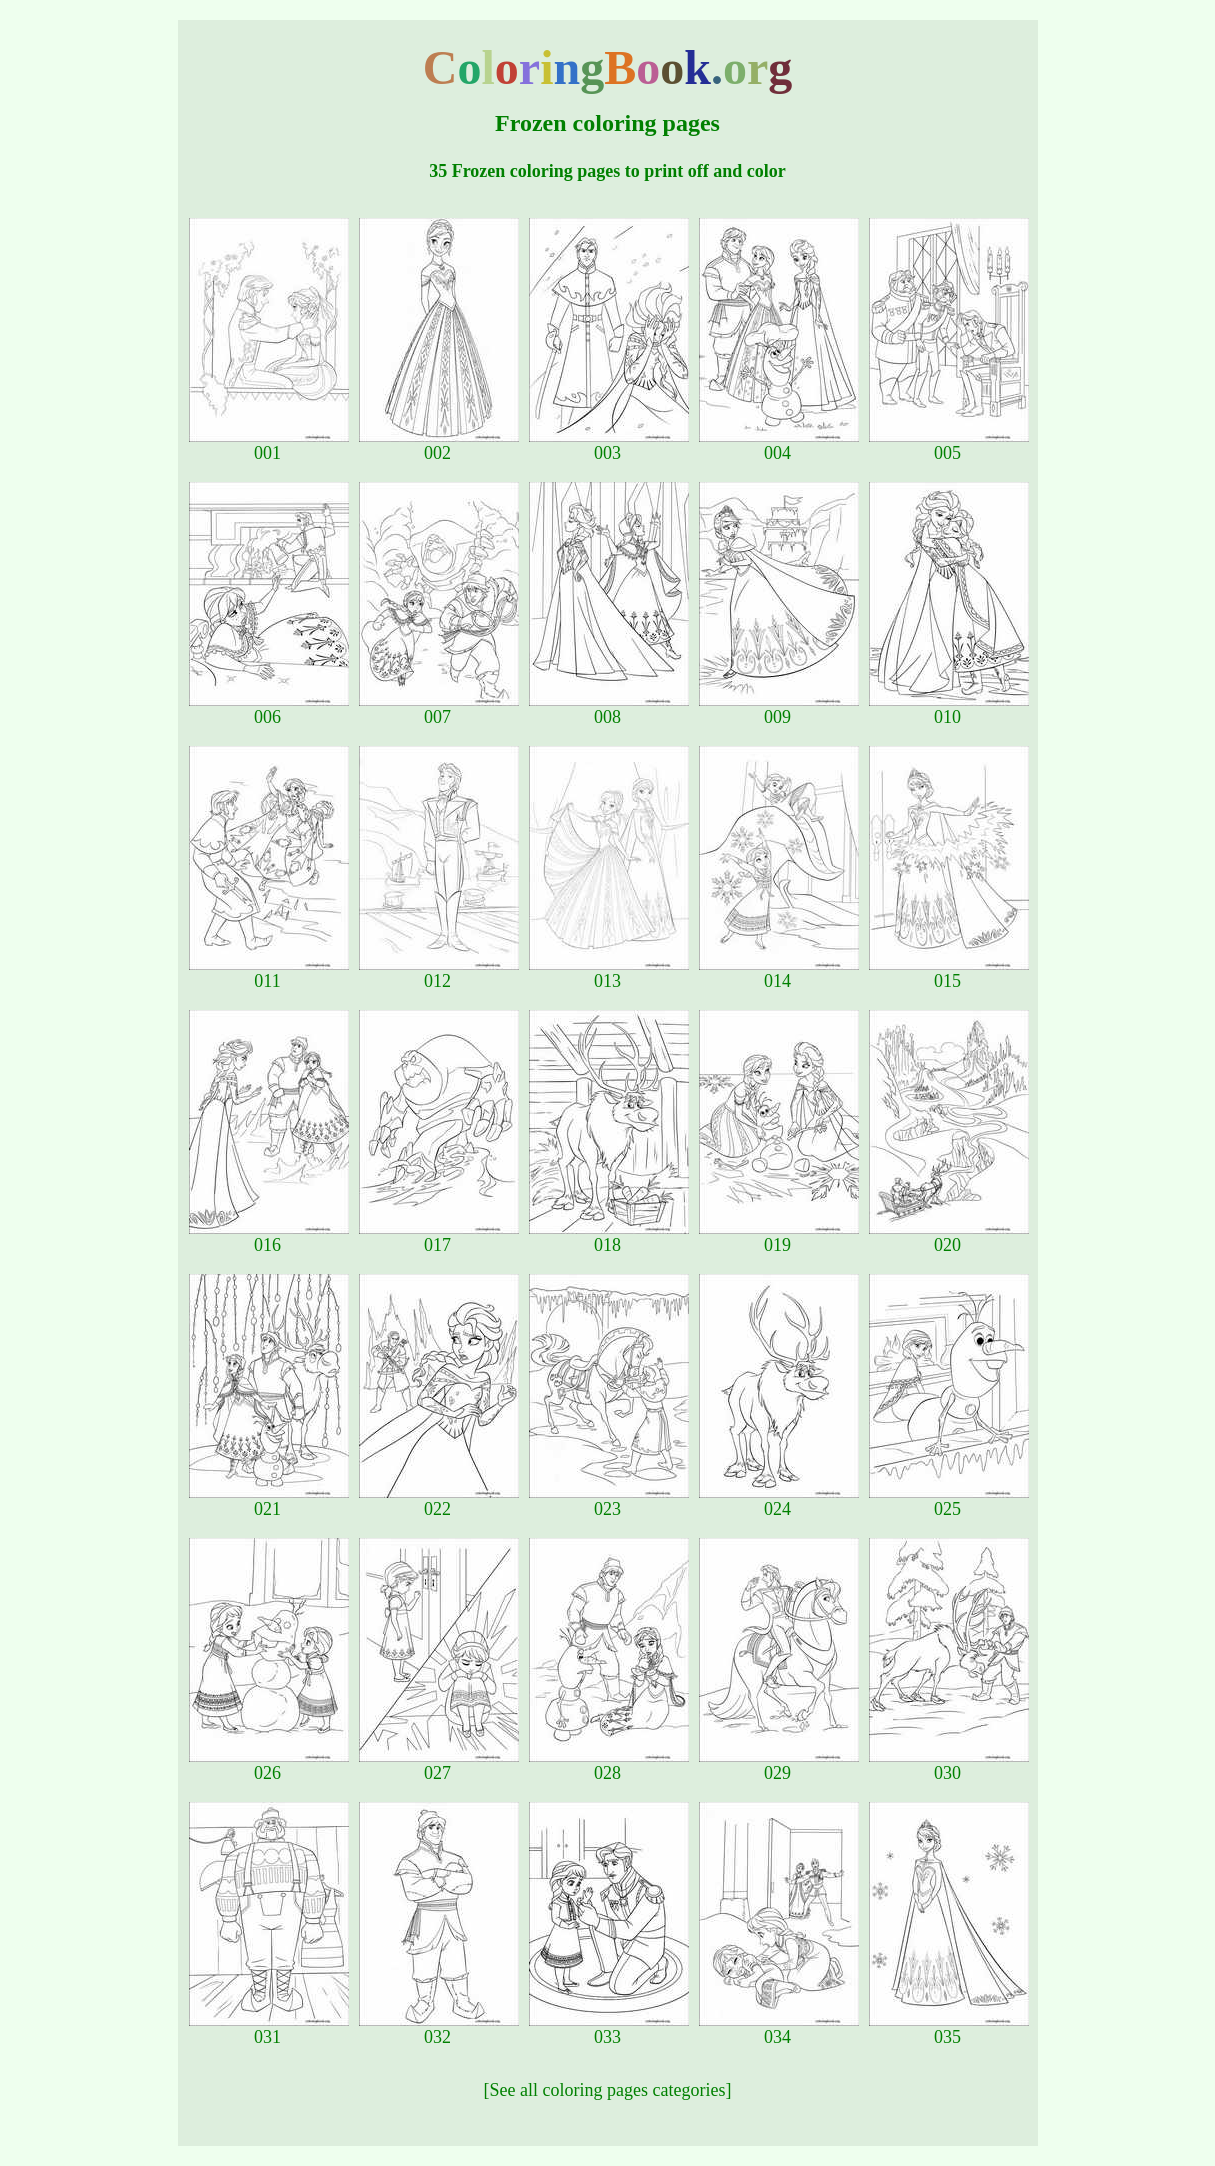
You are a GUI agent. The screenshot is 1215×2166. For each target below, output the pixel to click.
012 (439, 973)
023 (609, 1501)
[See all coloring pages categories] (608, 2090)
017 (439, 1237)
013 (609, 973)
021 (269, 1501)
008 (609, 709)
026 (269, 1765)
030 (949, 1765)
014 (779, 973)
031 (269, 2029)
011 (269, 973)
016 (269, 1237)
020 (949, 1237)
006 (269, 709)
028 (609, 1765)
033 (609, 2029)
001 (269, 445)
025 (949, 1501)
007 (439, 709)
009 (779, 709)
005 (949, 445)
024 (779, 1501)
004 (779, 445)
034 (779, 2029)
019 (779, 1237)
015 (949, 973)
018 (609, 1237)
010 (949, 709)
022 (439, 1501)
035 (949, 2029)
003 (609, 445)
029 (779, 1765)
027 (439, 1765)
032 (439, 2029)
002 (439, 445)
